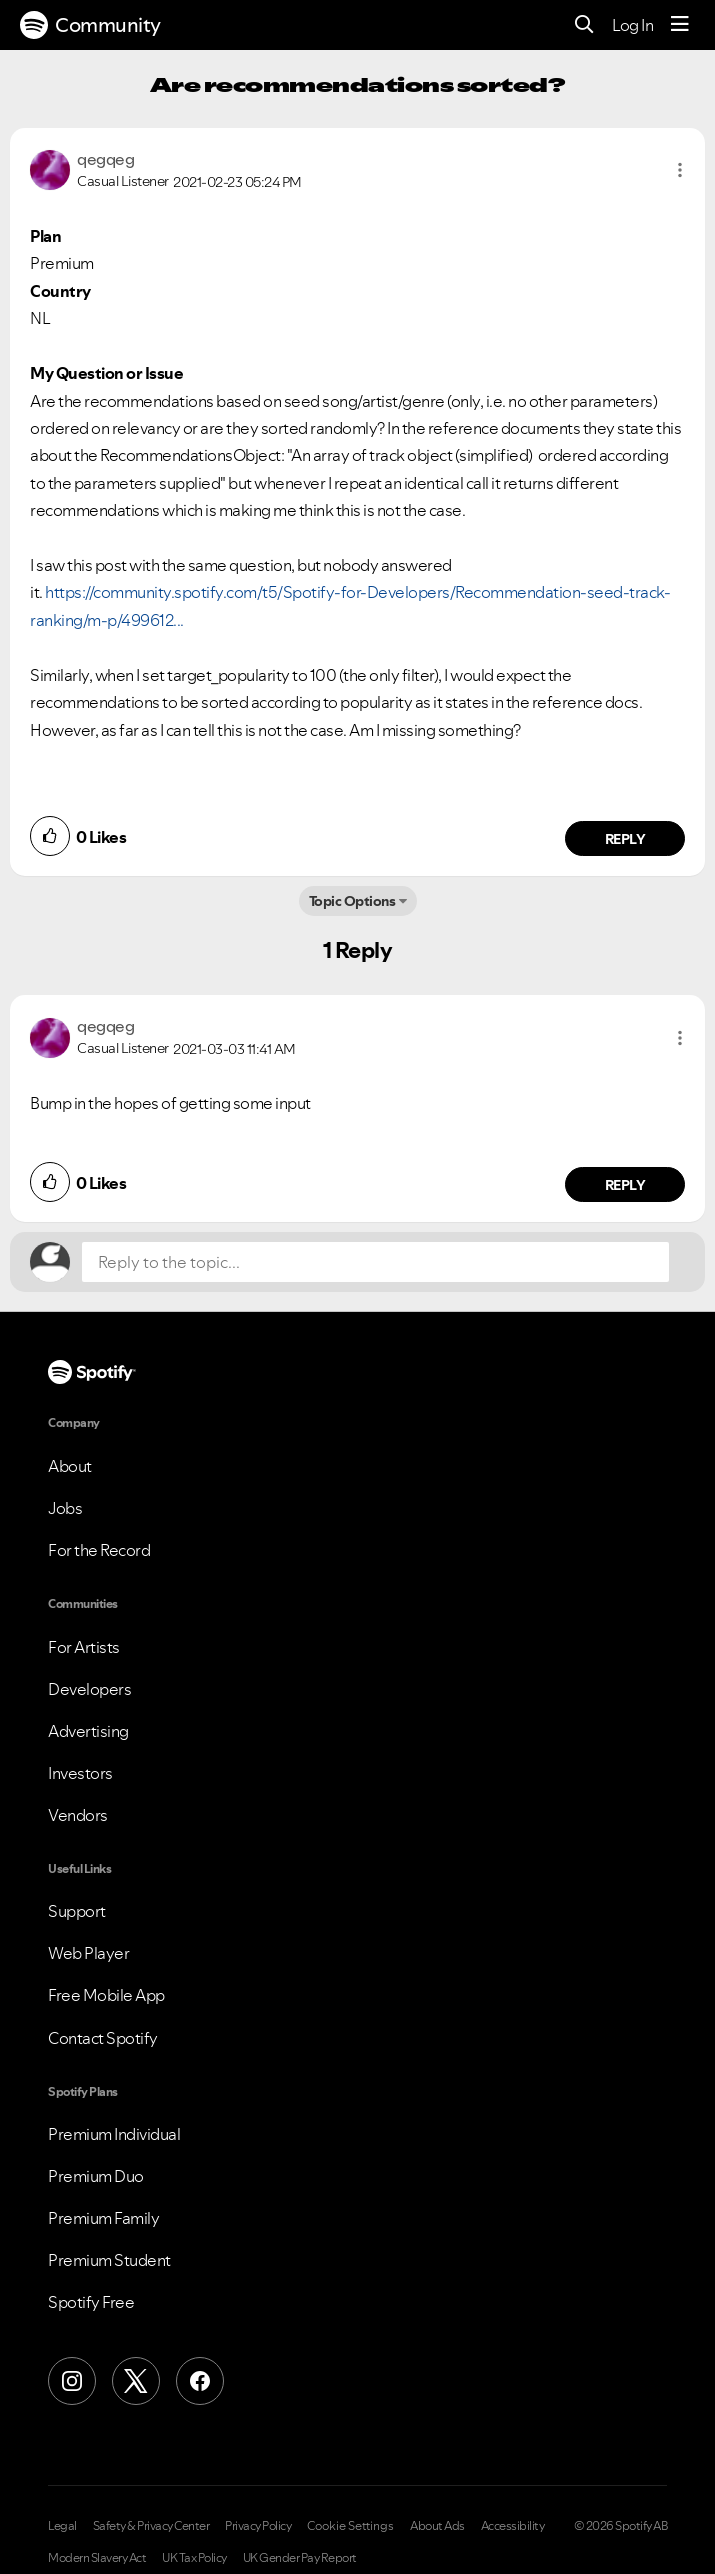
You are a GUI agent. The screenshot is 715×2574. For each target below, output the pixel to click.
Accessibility (513, 2526)
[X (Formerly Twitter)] (136, 2381)
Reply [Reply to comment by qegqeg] (625, 839)
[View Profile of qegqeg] (105, 159)
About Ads (437, 2526)
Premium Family (103, 2218)
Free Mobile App (106, 1995)
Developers (89, 1689)
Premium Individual (114, 2134)
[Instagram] (72, 2381)
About (70, 1466)
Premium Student (109, 2260)
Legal (62, 2526)
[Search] (584, 25)
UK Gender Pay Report (300, 2558)
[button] (680, 170)
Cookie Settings (350, 2526)
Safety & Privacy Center (151, 2526)
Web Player (88, 1953)
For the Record (99, 1550)
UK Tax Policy (194, 2558)
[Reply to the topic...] (375, 1262)
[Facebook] (200, 2381)
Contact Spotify (103, 2038)
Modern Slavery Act (97, 2558)
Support (77, 1911)
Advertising (88, 1731)
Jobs (65, 1508)
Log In (632, 25)
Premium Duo (96, 2176)
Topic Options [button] (352, 901)
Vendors (78, 1815)
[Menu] (680, 25)
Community (90, 25)
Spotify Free (91, 2302)
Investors (80, 1773)
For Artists (84, 1647)
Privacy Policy (258, 2526)
